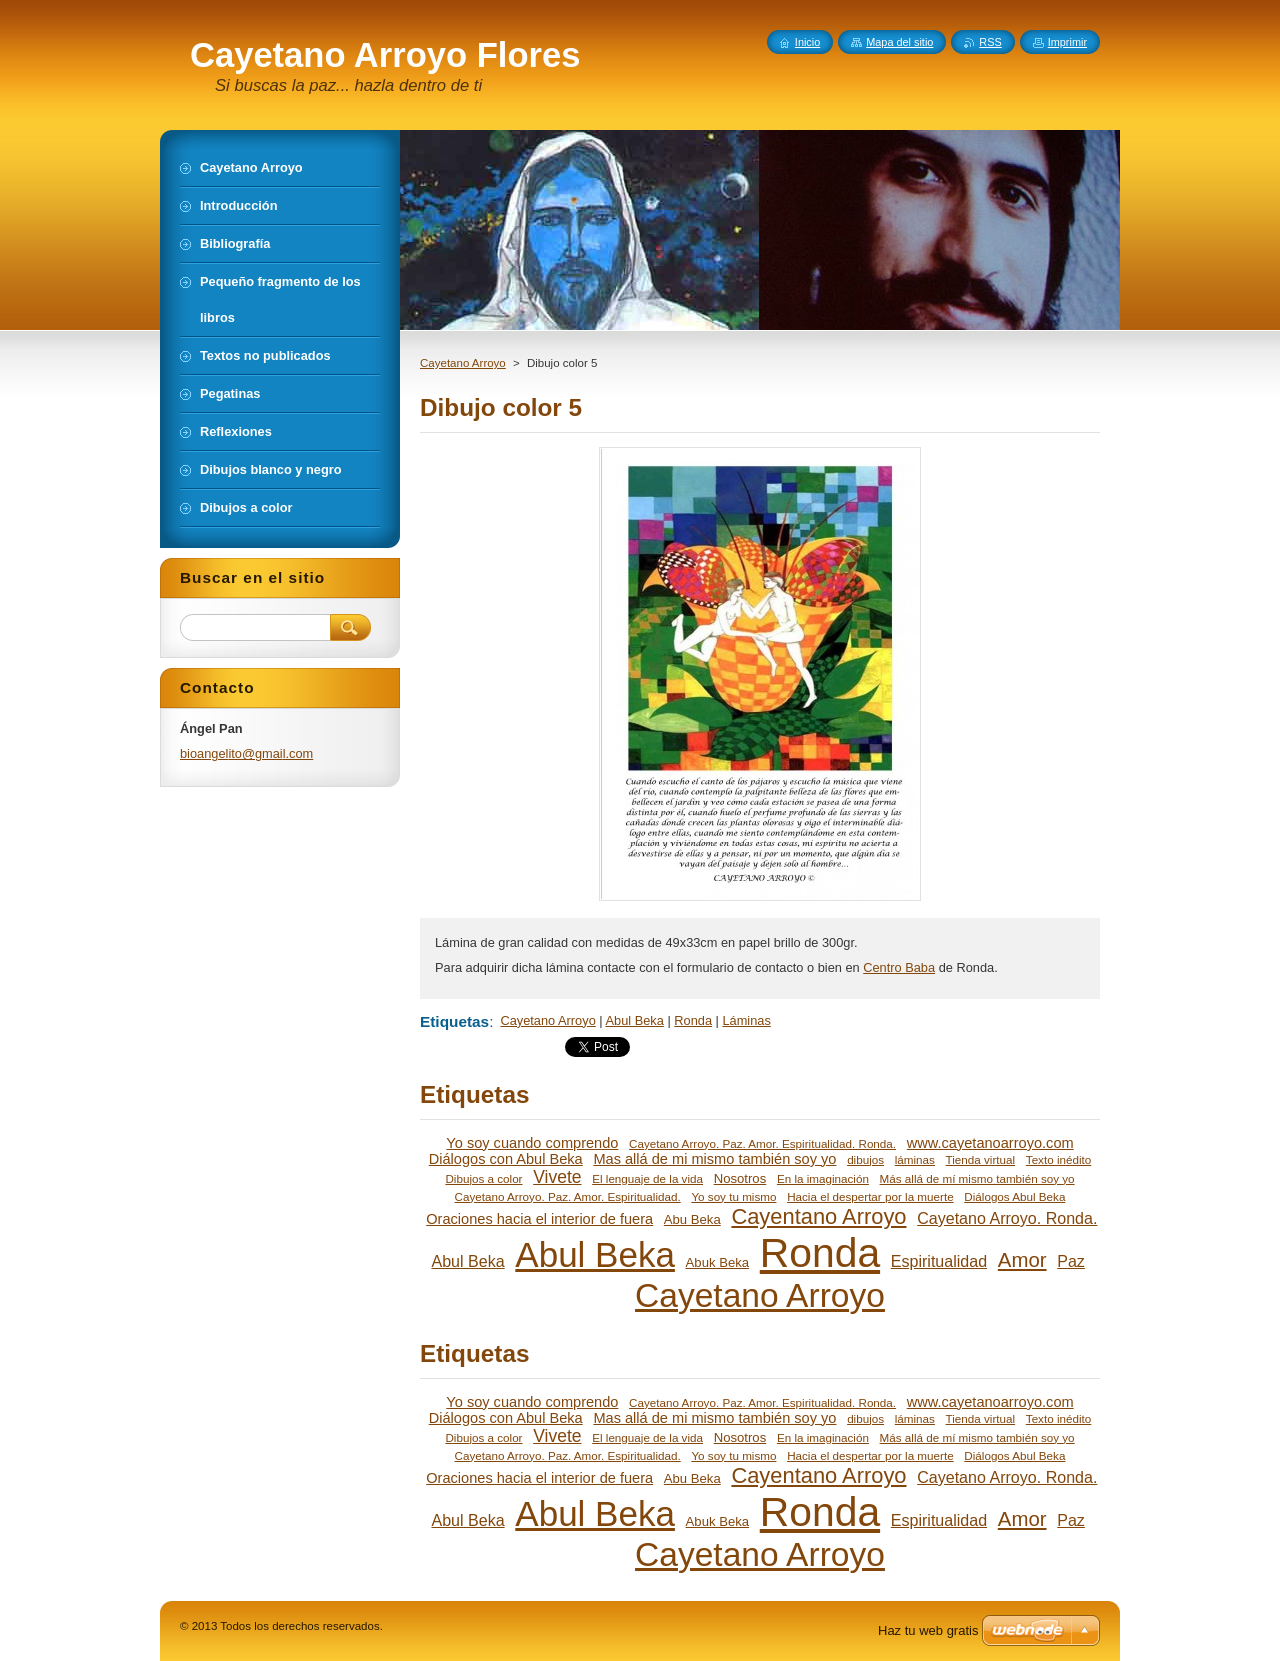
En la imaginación (823, 1178)
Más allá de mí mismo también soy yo (977, 1178)
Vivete (557, 1177)
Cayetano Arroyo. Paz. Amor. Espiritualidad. (568, 1196)
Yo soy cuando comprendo (532, 1143)
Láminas (746, 1020)
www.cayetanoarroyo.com (990, 1143)
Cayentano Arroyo (818, 1216)
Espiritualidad (939, 1261)
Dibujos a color (483, 1178)
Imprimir (1067, 42)
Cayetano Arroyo (463, 363)
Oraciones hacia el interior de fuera (539, 1219)
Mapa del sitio (899, 42)
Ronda (693, 1020)
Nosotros (740, 1178)
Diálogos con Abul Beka (506, 1159)
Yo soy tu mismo (733, 1196)
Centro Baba (899, 967)
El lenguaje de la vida (647, 1178)
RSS (990, 42)
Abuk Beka (717, 1262)
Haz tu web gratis (928, 1630)
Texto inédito (1058, 1159)
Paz (1071, 1261)
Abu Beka (692, 1219)
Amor (1022, 1260)
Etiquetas (454, 1021)
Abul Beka (635, 1020)
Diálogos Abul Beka (1014, 1196)
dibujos (865, 1159)
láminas (915, 1159)
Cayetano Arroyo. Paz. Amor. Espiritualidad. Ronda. (762, 1143)
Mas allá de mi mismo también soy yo (714, 1159)
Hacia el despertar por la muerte (870, 1196)
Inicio (807, 42)
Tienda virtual (981, 1159)
